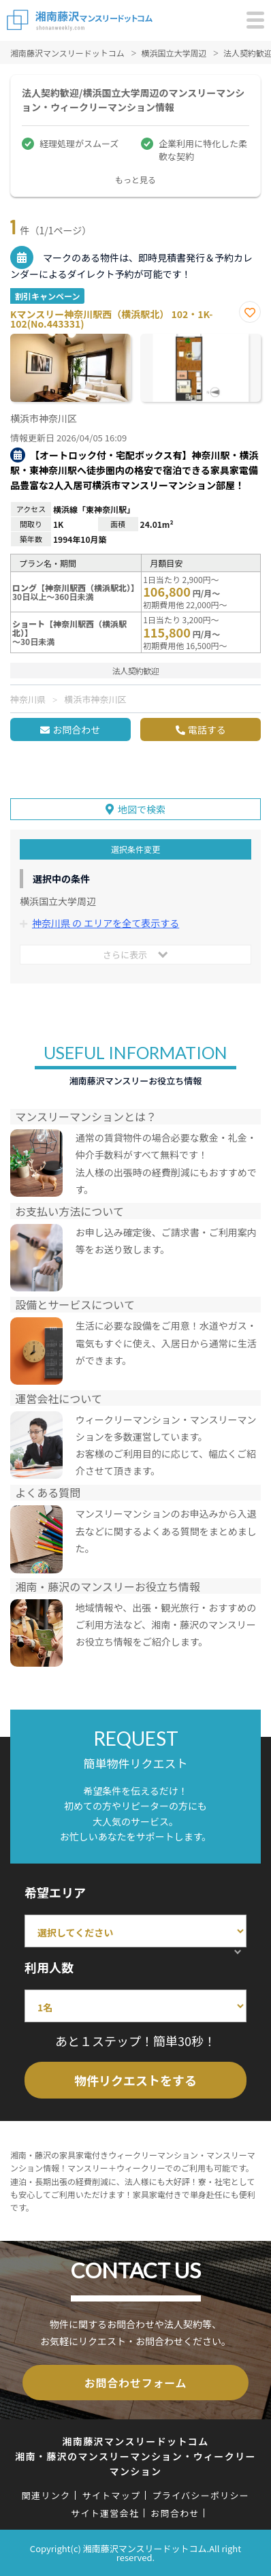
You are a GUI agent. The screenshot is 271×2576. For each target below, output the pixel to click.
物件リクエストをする (135, 2080)
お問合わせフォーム (135, 2382)
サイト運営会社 (105, 2513)
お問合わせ (76, 729)
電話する (207, 729)
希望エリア (55, 1892)
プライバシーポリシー (200, 2495)
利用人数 (49, 1967)
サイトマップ (111, 2495)
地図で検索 (141, 809)
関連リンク (46, 2495)
